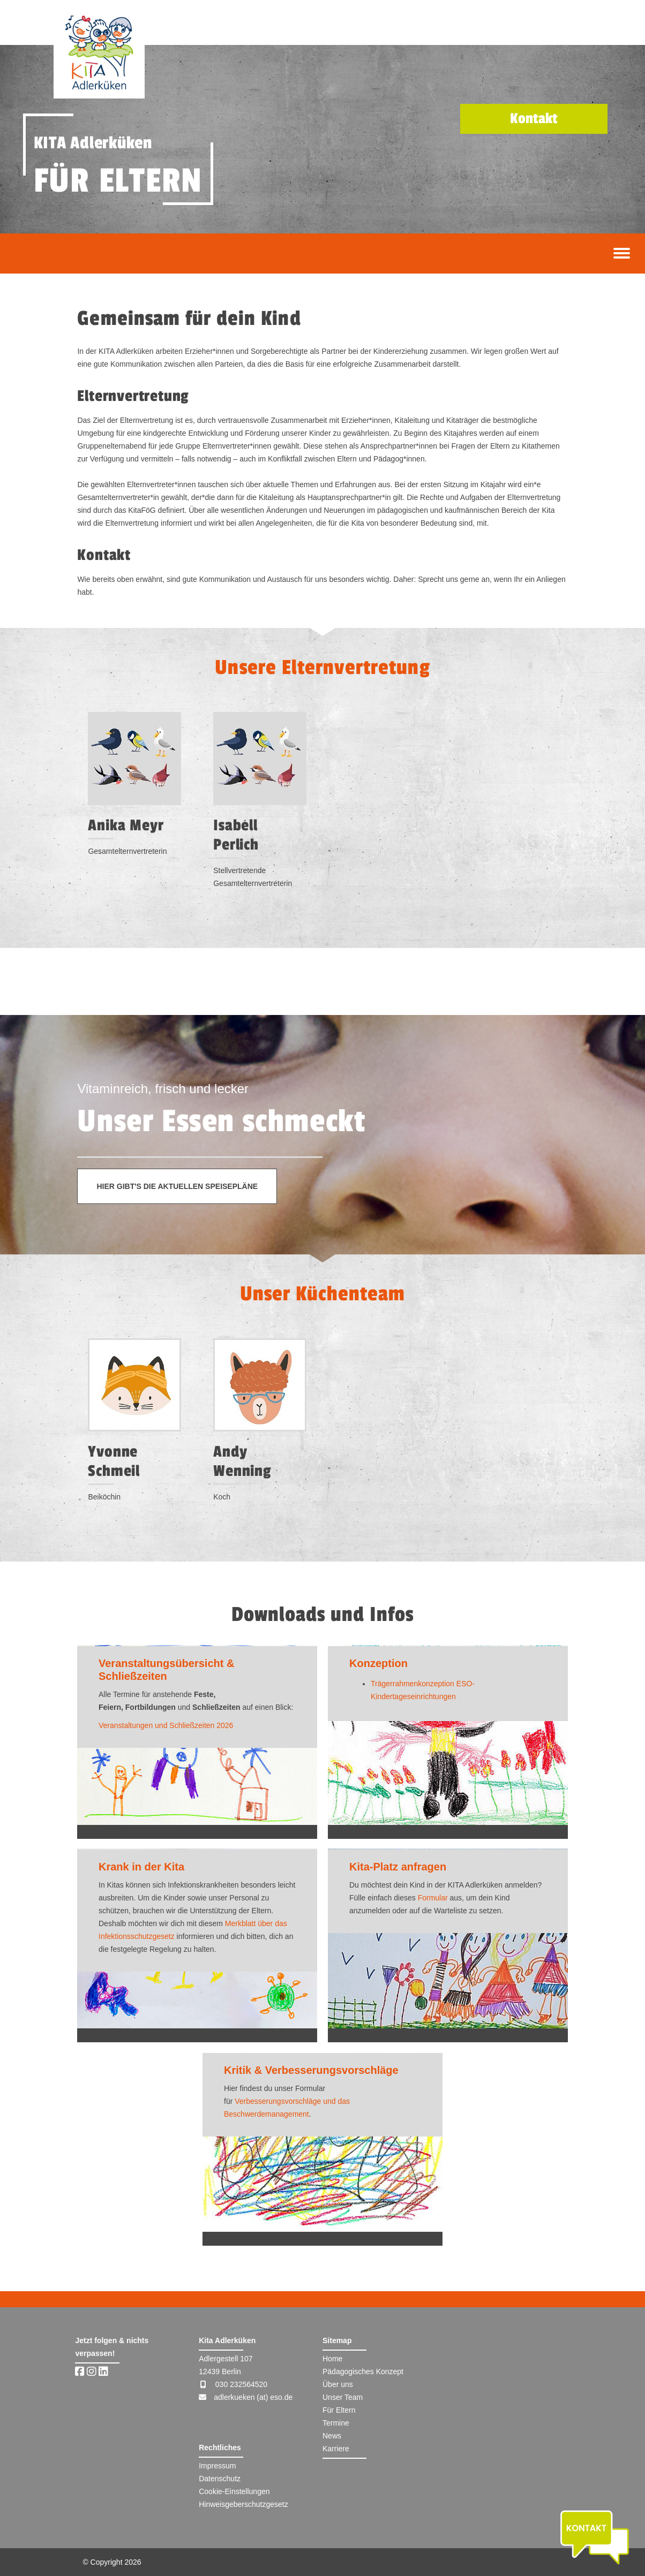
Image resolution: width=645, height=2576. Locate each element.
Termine (335, 2423)
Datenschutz (220, 2478)
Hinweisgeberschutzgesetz (243, 2504)
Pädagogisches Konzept (362, 2371)
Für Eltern (338, 2410)
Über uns (337, 2384)
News (331, 2435)
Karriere (335, 2448)
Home (332, 2358)
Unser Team (342, 2397)
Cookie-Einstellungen (234, 2491)
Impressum (217, 2465)
